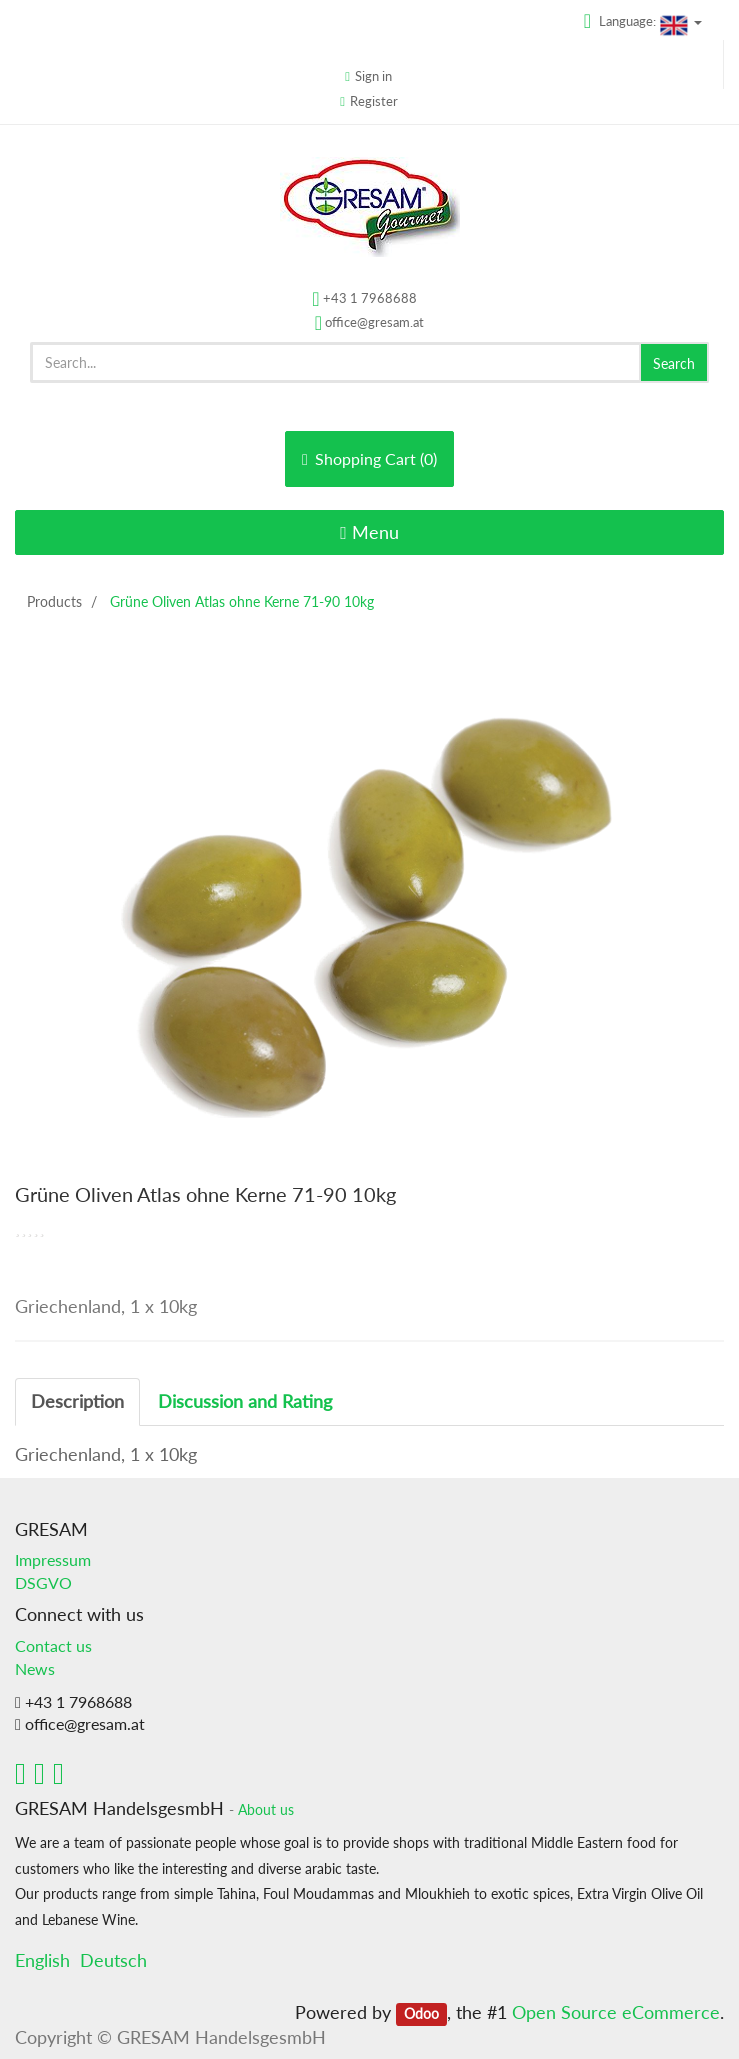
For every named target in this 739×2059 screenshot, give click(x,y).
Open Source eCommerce (616, 2012)
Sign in (373, 76)
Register (374, 101)
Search (674, 363)
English (42, 1960)
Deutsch (113, 1960)
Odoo (421, 2014)
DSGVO (43, 1582)
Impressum (53, 1559)
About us (266, 1810)
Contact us (53, 1645)
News (35, 1668)
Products (54, 601)
